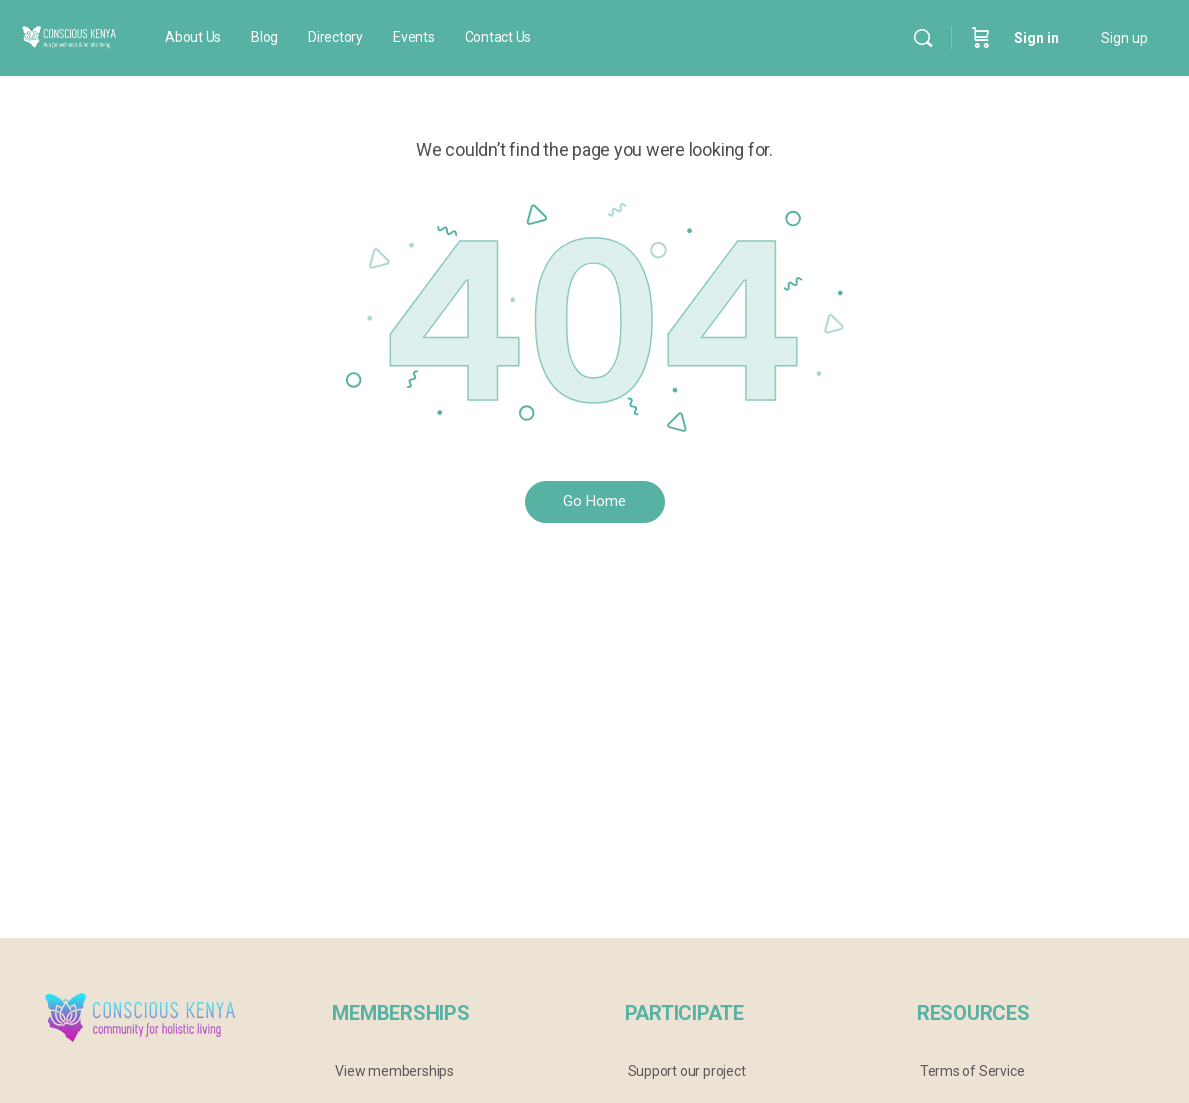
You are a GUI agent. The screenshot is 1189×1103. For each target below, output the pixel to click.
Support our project (687, 1071)
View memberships (394, 1071)
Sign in (1036, 38)
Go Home (594, 501)
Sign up (1124, 38)
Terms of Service (972, 1071)
